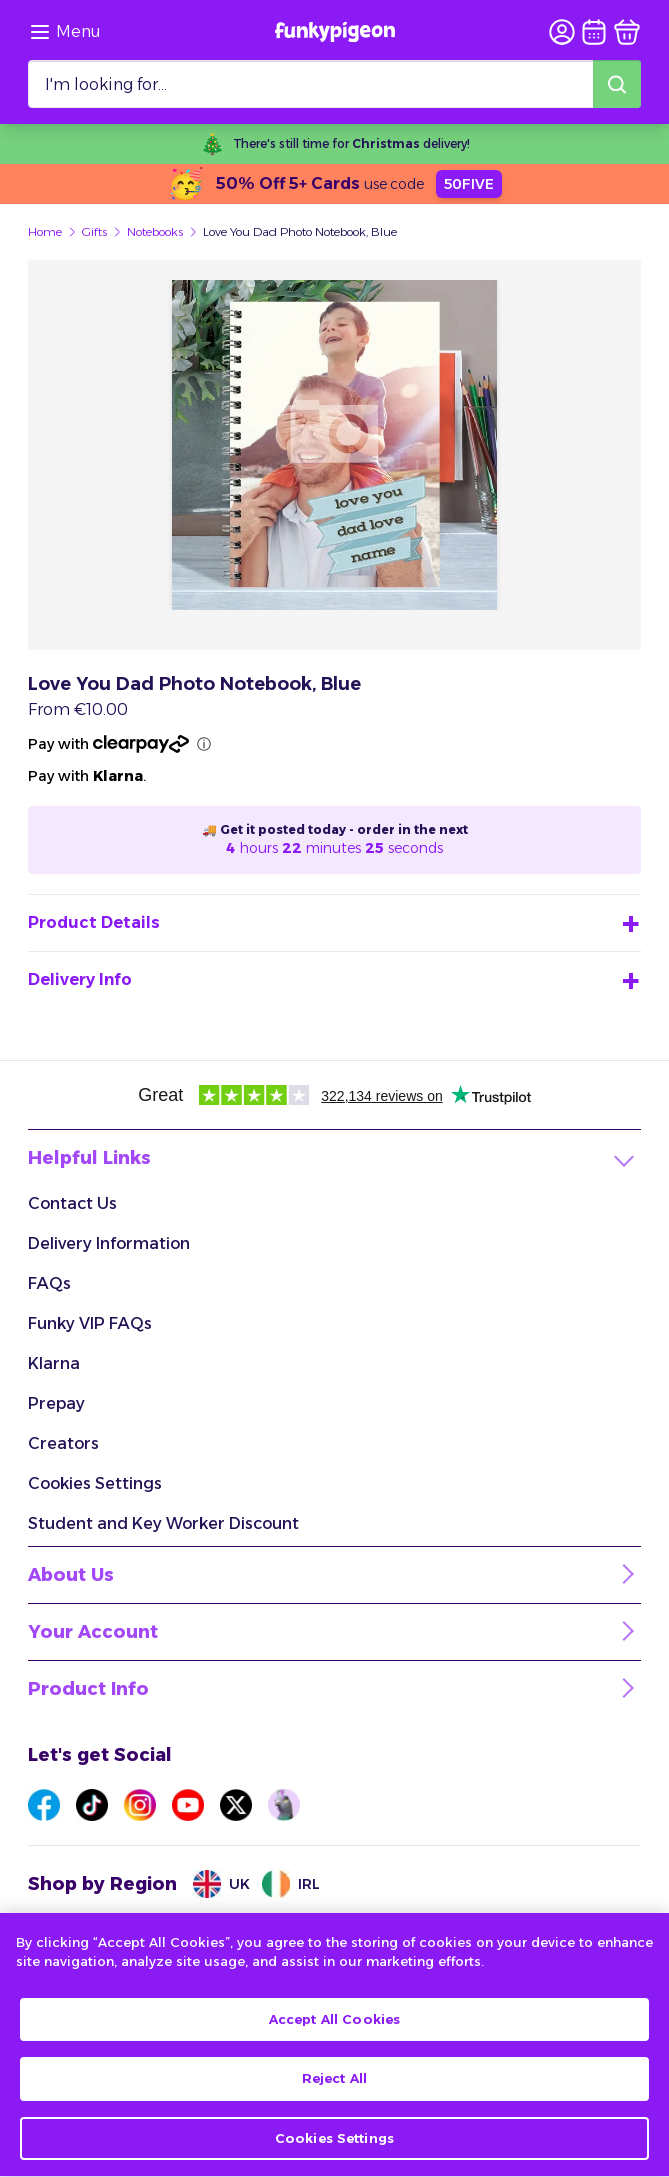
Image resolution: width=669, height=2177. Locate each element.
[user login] (562, 32)
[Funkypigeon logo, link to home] (335, 32)
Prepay (56, 1403)
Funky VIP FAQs (90, 1323)
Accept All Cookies (334, 2024)
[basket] (627, 32)
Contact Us (72, 1203)
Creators (63, 1443)
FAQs (49, 1283)
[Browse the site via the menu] (64, 32)
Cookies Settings (95, 1483)
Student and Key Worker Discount (163, 1523)
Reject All (334, 2084)
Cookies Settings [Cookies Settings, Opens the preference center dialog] (334, 2144)
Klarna (54, 1363)
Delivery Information (109, 1243)
